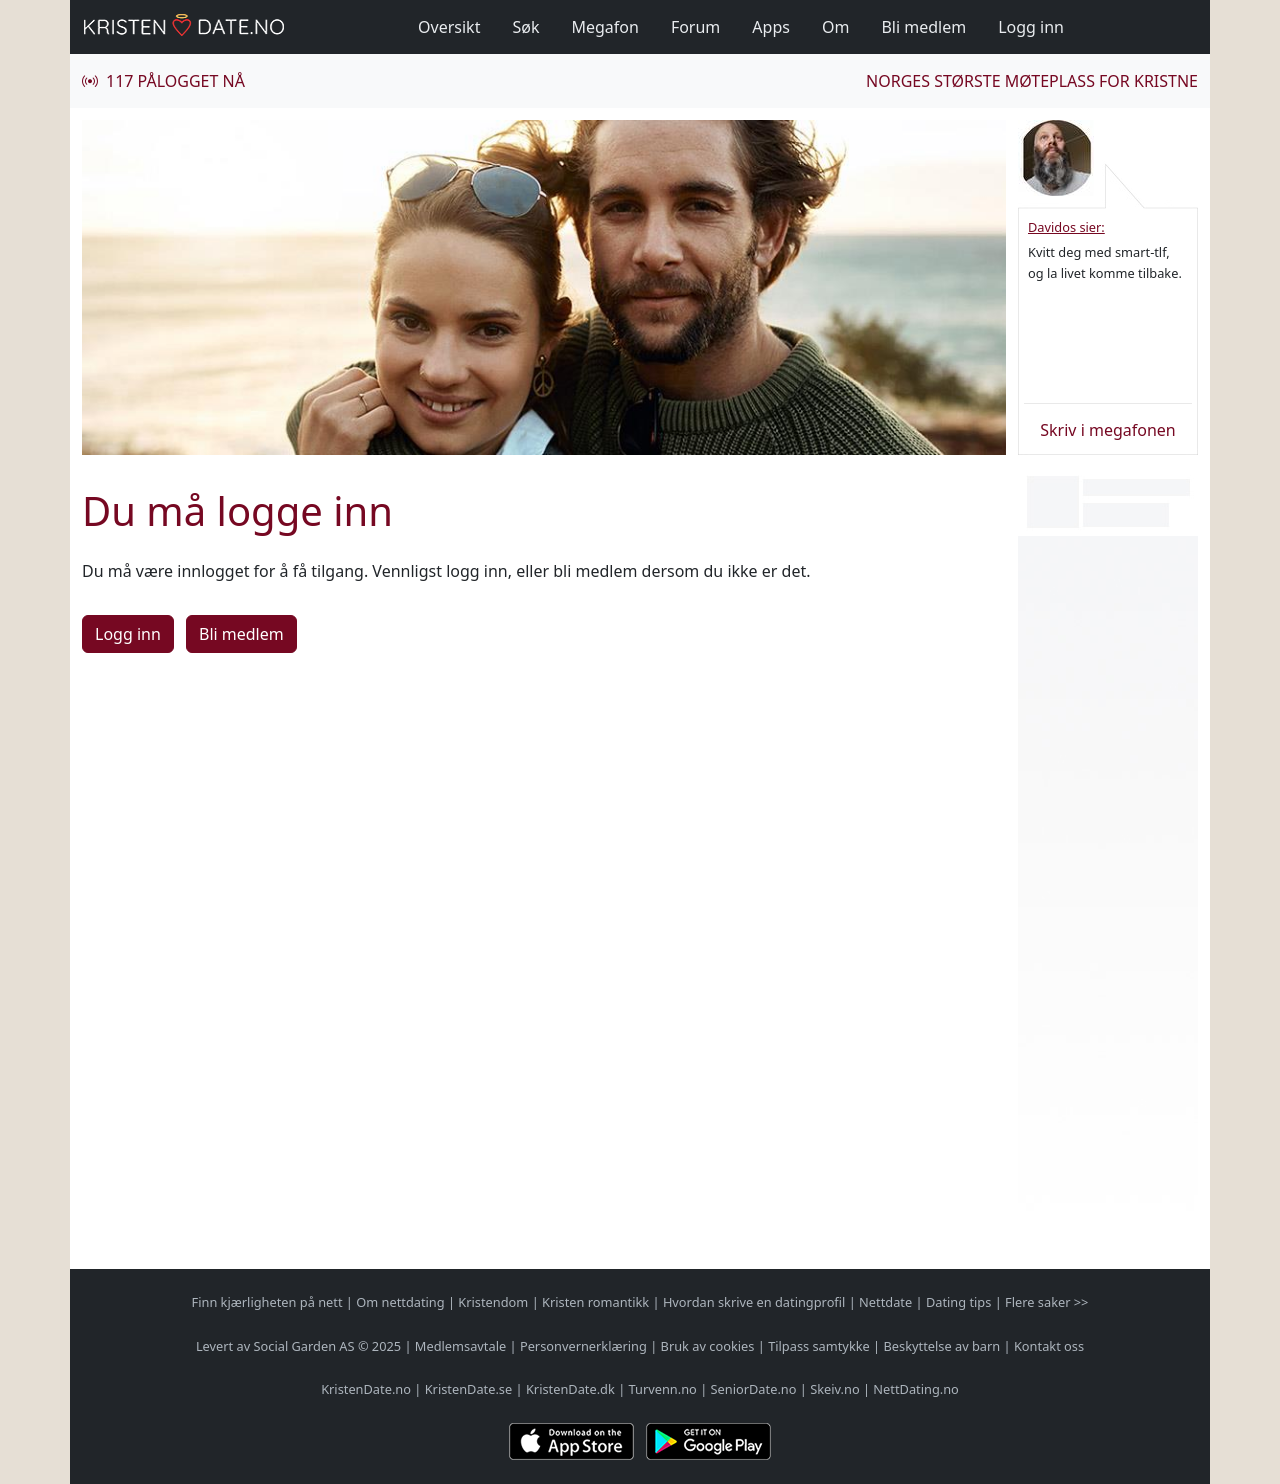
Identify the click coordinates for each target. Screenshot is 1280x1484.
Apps (771, 27)
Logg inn (1031, 27)
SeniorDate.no (754, 1389)
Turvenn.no (663, 1389)
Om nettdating (400, 1302)
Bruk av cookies (708, 1346)
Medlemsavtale (460, 1346)
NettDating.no (915, 1389)
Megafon (604, 27)
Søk (525, 27)
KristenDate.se (469, 1389)
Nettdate (885, 1302)
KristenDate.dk (570, 1389)
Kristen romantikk (595, 1302)
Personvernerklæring (583, 1346)
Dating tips (958, 1302)
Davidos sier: (1066, 227)
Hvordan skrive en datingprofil (754, 1302)
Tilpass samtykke (819, 1346)
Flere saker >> (1046, 1302)
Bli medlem (923, 27)
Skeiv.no (834, 1389)
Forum (695, 27)
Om (835, 27)
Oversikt (449, 27)
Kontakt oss (1049, 1346)
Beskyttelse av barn (942, 1346)
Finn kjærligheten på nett (267, 1302)
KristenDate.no (366, 1389)
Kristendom (493, 1302)
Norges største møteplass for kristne (1032, 81)
